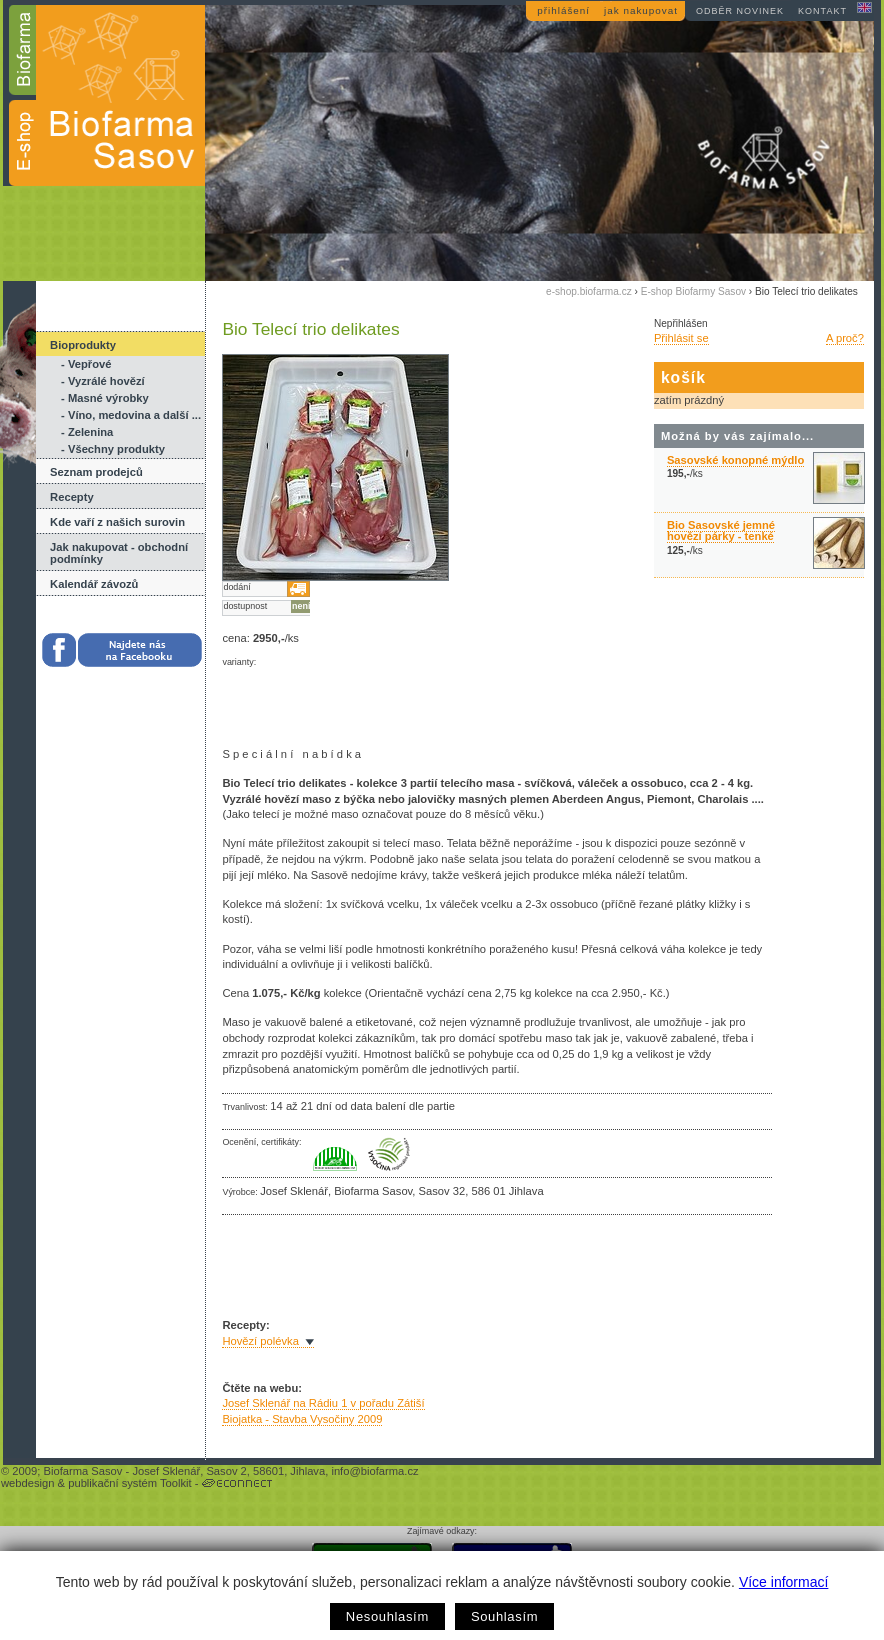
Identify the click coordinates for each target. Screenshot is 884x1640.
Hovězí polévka (260, 1341)
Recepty (72, 497)
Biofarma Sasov (82, 1471)
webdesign (28, 1483)
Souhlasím (504, 1616)
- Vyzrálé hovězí (103, 381)
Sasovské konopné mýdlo (735, 460)
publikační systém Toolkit (130, 1483)
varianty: (239, 662)
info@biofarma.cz (374, 1471)
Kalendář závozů (94, 584)
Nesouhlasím (387, 1616)
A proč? (845, 338)
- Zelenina (87, 432)
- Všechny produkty (113, 449)
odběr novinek (740, 11)
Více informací (783, 1582)
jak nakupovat (641, 10)
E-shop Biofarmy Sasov (693, 291)
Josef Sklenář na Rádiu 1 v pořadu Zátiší (323, 1403)
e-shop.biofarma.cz (589, 291)
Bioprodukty (83, 345)
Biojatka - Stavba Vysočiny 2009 (302, 1419)
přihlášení (563, 10)
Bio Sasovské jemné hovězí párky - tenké (721, 530)
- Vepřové (86, 364)
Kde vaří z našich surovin (117, 522)
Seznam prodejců (96, 472)
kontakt (822, 11)
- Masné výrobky (105, 398)
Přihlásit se (681, 338)
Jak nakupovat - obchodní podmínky (119, 553)
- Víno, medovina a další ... (131, 415)
